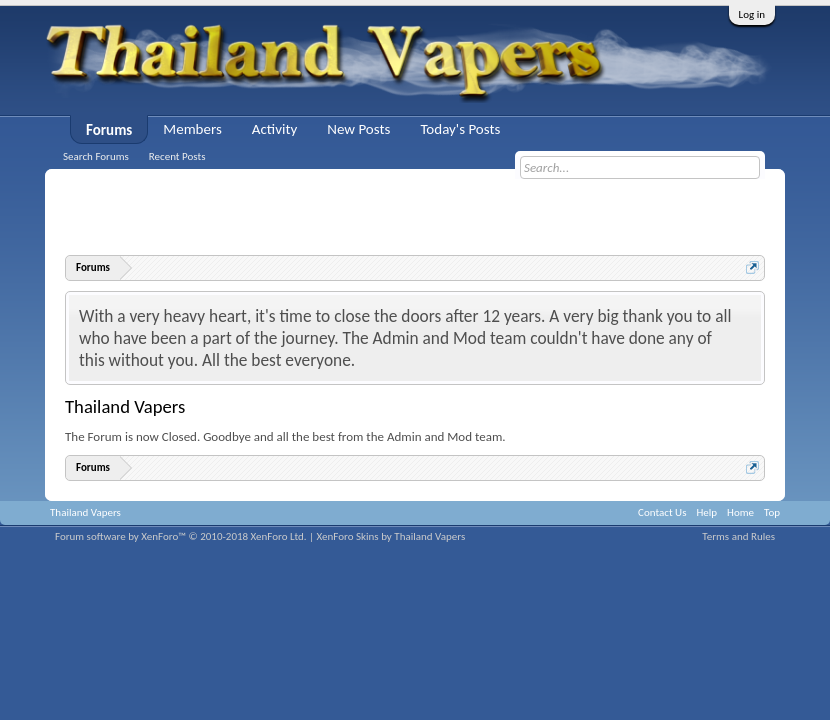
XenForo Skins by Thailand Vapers (391, 536)
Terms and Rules (738, 536)
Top (772, 512)
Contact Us (662, 512)
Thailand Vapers (85, 512)
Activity (274, 129)
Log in (752, 14)
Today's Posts (460, 129)
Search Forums (96, 156)
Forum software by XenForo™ (181, 536)
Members (192, 129)
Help (706, 512)
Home (740, 512)
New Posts (358, 129)
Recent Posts (177, 156)
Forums (109, 130)
